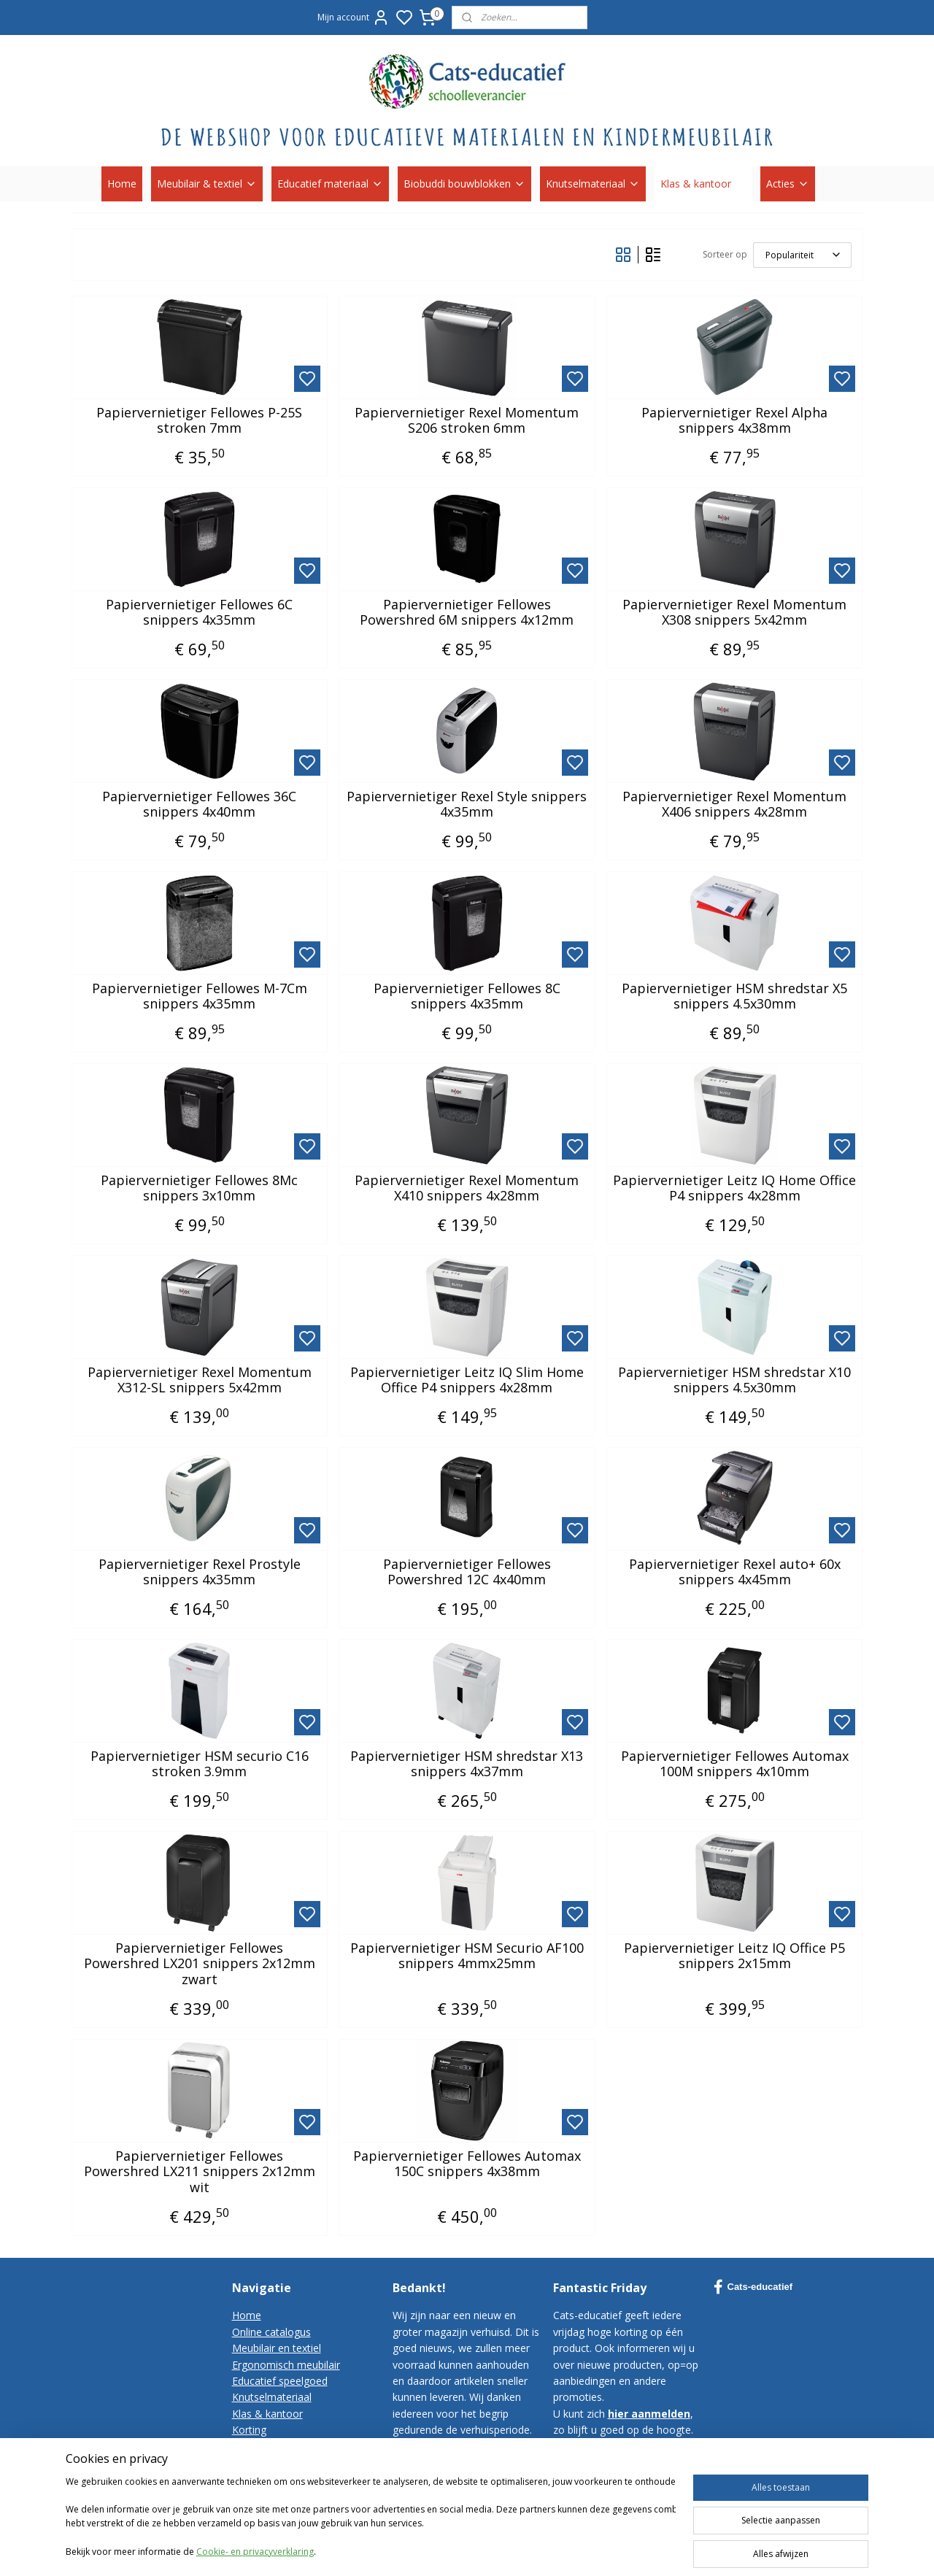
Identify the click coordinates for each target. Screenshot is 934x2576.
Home (121, 183)
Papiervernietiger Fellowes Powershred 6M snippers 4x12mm (467, 612)
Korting (249, 2430)
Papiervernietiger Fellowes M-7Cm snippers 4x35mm (199, 996)
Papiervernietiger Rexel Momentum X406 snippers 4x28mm (734, 804)
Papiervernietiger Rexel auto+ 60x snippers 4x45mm (735, 1572)
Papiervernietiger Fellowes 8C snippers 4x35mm (467, 996)
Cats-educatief (753, 2287)
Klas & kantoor (703, 183)
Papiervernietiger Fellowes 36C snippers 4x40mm (199, 804)
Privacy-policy (264, 2479)
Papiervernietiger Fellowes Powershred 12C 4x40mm (467, 1572)
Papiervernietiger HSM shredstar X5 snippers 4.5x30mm (734, 996)
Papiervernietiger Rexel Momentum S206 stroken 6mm (467, 420)
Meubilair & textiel (207, 183)
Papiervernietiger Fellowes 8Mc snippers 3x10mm (199, 1188)
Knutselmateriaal (593, 183)
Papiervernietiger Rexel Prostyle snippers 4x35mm (200, 1572)
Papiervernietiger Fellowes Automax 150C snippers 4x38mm (467, 2164)
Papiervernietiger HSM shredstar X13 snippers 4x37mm (466, 1764)
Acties (787, 183)
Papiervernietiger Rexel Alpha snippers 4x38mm (734, 420)
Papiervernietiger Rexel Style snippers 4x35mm (467, 804)
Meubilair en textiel (276, 2348)
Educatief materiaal (330, 183)
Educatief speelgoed (280, 2381)
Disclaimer (257, 2495)
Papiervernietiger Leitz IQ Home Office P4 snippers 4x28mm (734, 1188)
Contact (250, 2446)
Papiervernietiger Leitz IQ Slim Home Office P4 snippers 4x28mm (467, 1380)
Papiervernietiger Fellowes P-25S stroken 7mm (199, 420)
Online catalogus (271, 2332)
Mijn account (353, 17)
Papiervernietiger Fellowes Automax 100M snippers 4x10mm (735, 1764)
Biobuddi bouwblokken (464, 183)
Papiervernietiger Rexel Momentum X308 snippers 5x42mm (734, 612)
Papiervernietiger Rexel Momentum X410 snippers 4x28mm (467, 1188)
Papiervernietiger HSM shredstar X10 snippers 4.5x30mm (734, 1380)
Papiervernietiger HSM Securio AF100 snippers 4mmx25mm (467, 1956)
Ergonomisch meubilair (286, 2365)
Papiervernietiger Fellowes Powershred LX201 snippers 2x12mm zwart (199, 1964)
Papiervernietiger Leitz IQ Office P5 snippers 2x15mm (734, 1956)
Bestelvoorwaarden (278, 2462)
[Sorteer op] (802, 255)
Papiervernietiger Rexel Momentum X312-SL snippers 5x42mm (200, 1380)
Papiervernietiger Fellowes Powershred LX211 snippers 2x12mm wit (199, 2172)
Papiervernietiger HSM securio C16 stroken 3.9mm (199, 1764)
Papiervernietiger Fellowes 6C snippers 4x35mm (199, 612)
